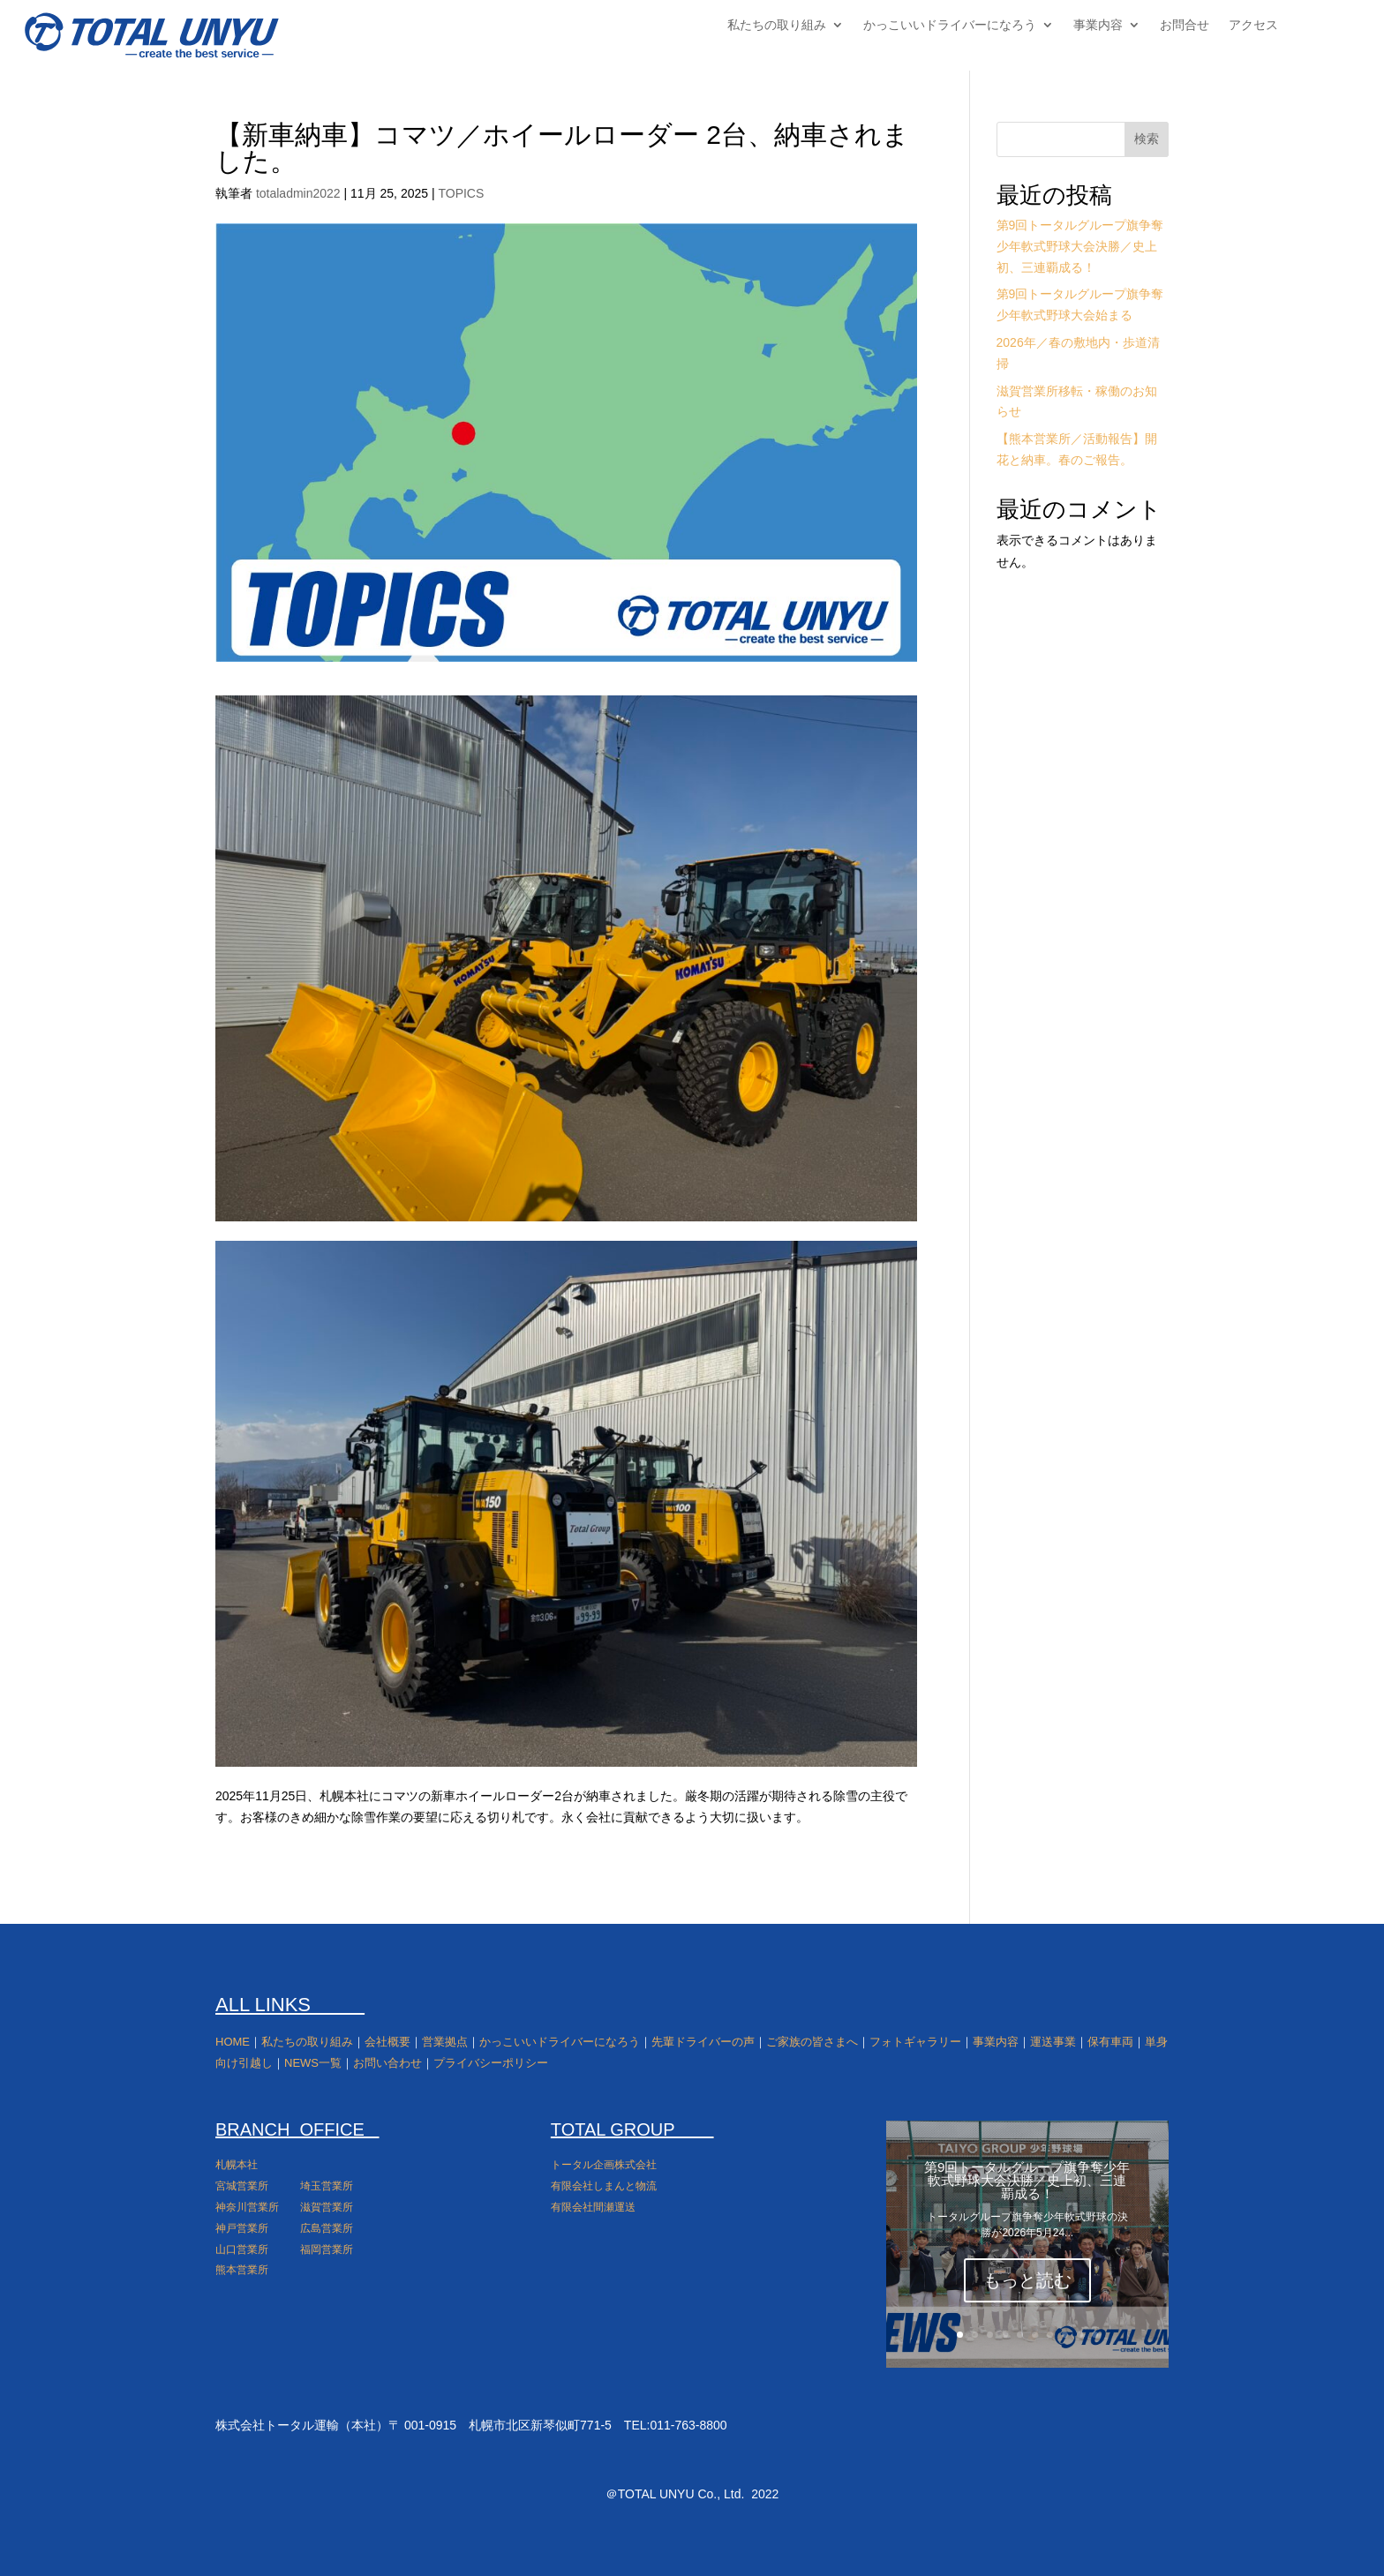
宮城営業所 (241, 2186)
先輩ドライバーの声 (703, 2041)
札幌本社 (236, 2165)
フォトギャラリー (915, 2041)
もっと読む (1027, 2280)
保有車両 (1110, 2041)
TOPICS (461, 193)
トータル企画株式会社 (604, 2165)
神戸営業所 (241, 2228)
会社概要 (387, 2041)
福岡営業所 (326, 2249)
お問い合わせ (387, 2062)
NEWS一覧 (313, 2062)
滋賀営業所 (326, 2207)
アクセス (1253, 25)
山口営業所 (241, 2249)
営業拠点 (445, 2041)
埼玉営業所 (326, 2186)
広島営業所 (326, 2228)
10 (1095, 2335)
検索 (1146, 138)
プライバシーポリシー (490, 2062)
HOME (232, 2041)
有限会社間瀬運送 (593, 2207)
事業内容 (1098, 25)
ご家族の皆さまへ (812, 2041)
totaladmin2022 (298, 193)
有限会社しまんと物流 (604, 2186)
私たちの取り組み (776, 25)
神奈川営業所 (247, 2207)
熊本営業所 (241, 2270)
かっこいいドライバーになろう (949, 25)
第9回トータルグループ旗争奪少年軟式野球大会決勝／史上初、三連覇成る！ (1080, 246)
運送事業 (1053, 2041)
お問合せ (1184, 25)
